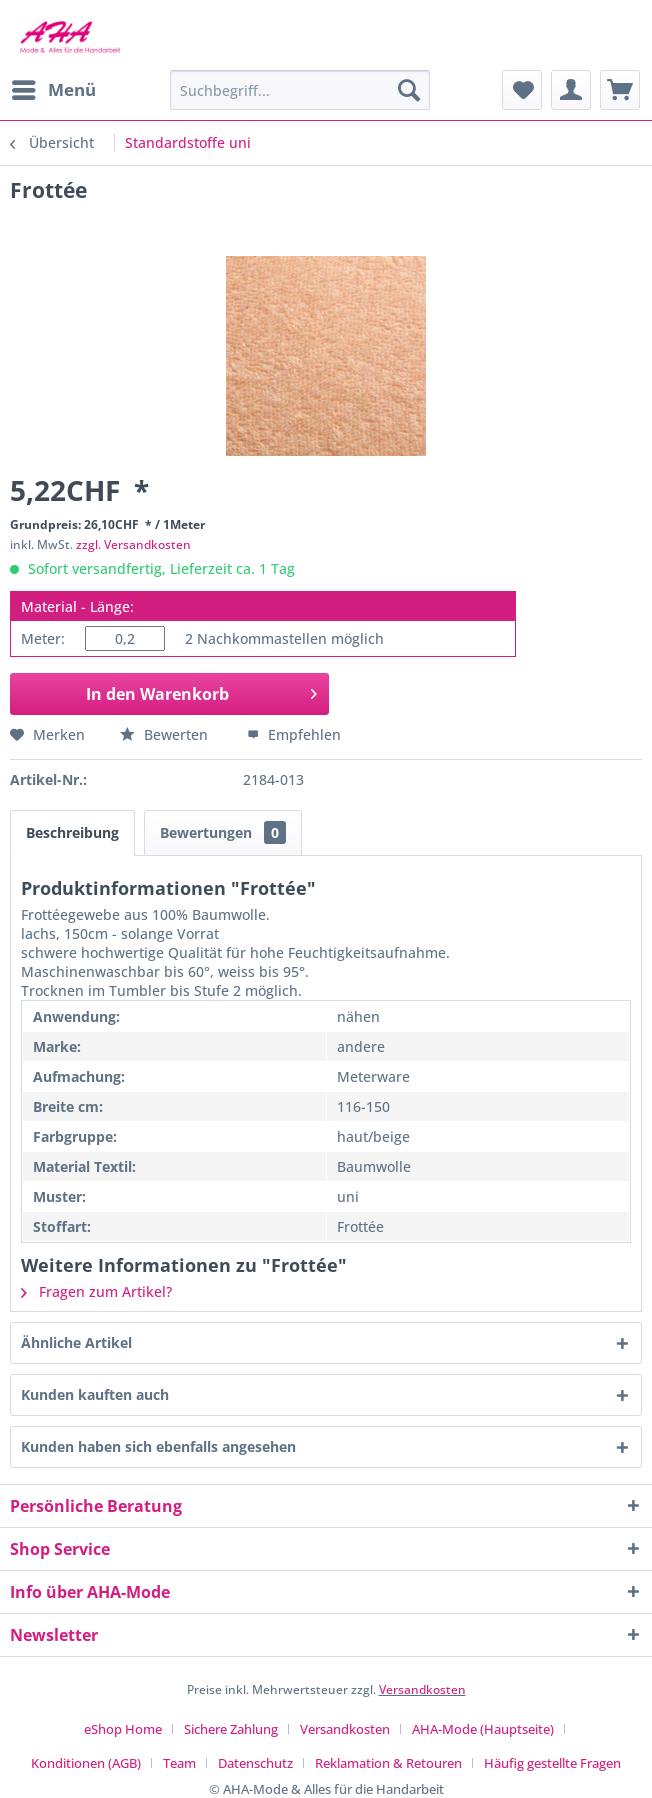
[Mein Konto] (571, 90)
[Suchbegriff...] (300, 90)
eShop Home (123, 1729)
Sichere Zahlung (231, 1729)
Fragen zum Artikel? (96, 1291)
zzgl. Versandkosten (133, 544)
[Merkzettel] (522, 90)
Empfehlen (294, 734)
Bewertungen (223, 832)
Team (179, 1763)
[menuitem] (53, 90)
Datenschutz (255, 1763)
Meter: (43, 638)
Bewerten (166, 734)
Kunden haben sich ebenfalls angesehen (158, 1446)
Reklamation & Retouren (388, 1763)
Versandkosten (422, 1689)
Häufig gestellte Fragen (552, 1763)
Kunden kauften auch (95, 1394)
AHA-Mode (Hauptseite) (483, 1729)
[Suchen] (409, 90)
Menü (54, 87)
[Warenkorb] (620, 90)
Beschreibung (72, 832)
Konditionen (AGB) (86, 1763)
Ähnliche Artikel (76, 1342)
